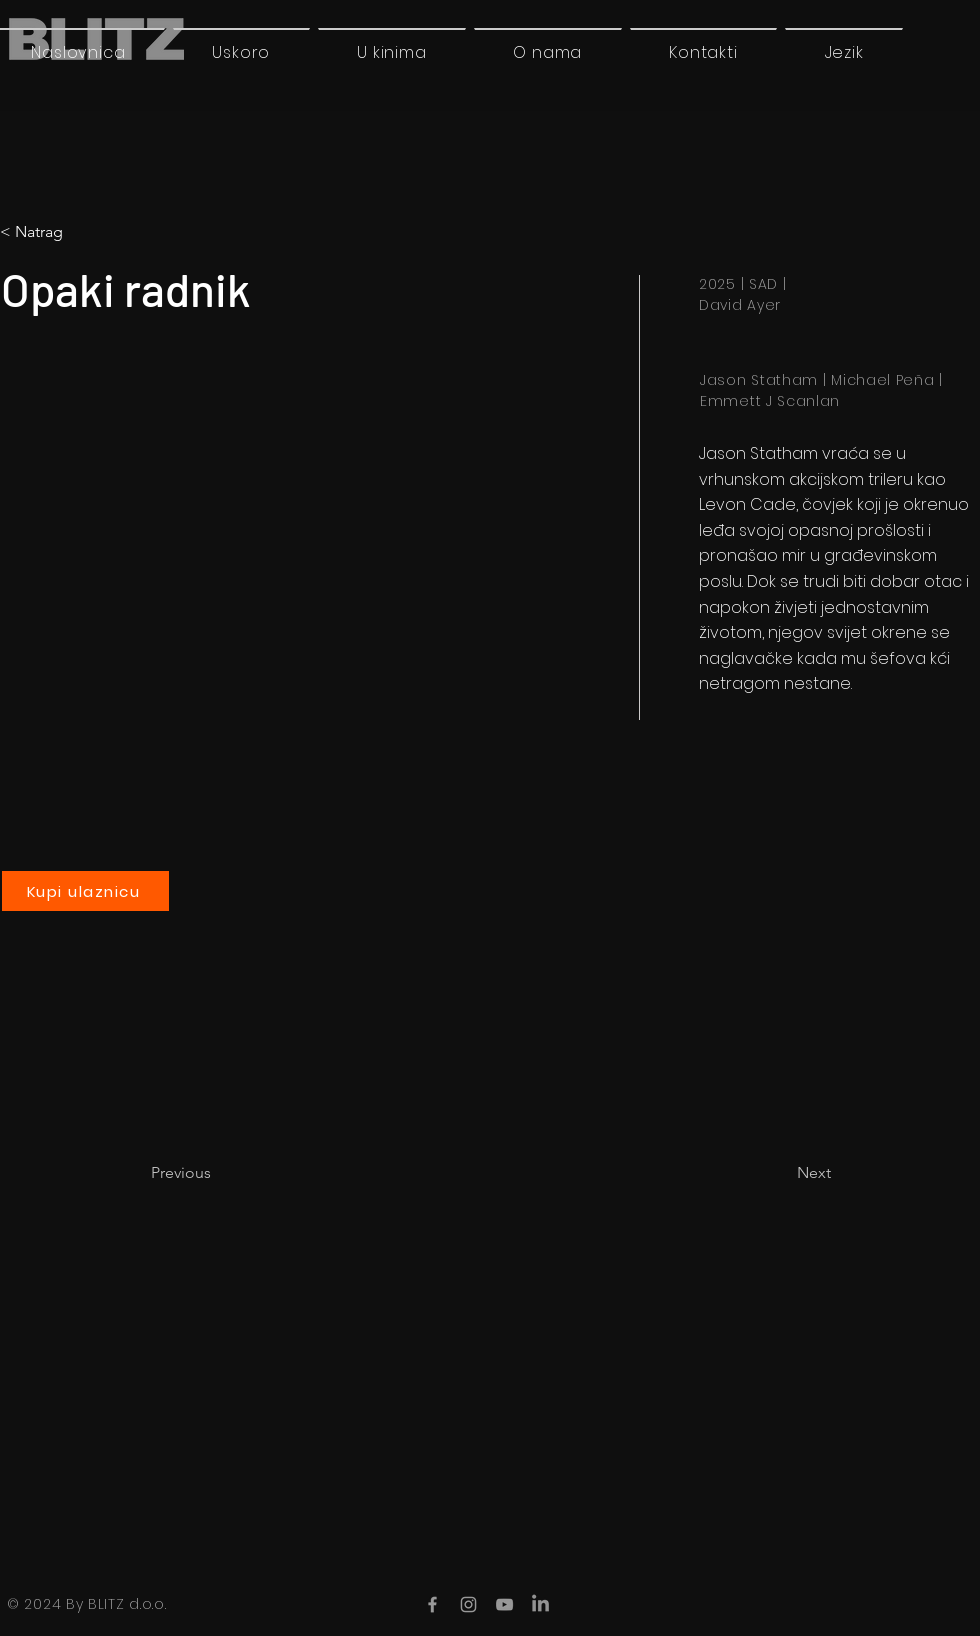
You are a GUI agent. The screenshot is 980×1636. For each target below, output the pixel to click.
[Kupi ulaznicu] (85, 891)
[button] (844, 52)
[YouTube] (504, 1604)
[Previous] (217, 1173)
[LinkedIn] (540, 1604)
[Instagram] (468, 1604)
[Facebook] (432, 1604)
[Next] (781, 1173)
